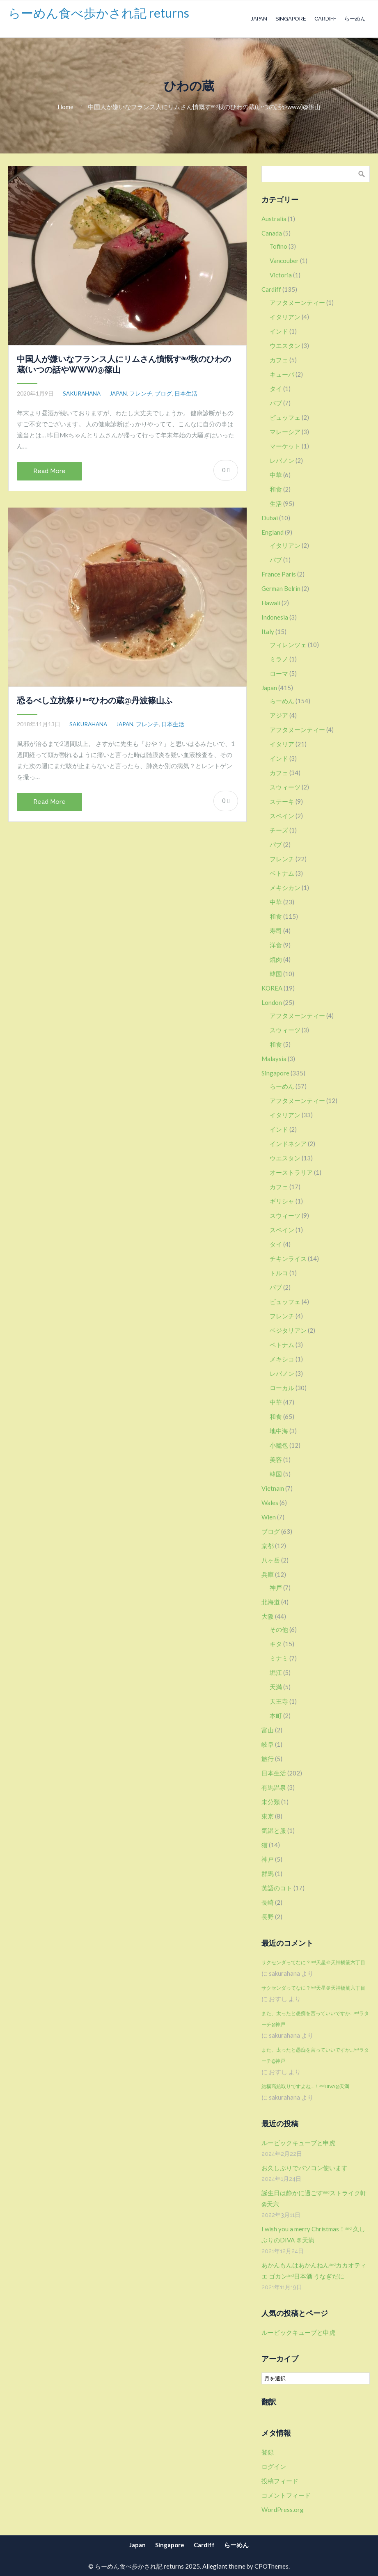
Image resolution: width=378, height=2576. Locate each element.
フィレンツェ (288, 644)
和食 (276, 489)
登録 (267, 2452)
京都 (267, 1545)
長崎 (267, 1902)
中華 (276, 474)
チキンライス (288, 1258)
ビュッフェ (285, 417)
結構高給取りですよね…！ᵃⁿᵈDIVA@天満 (305, 2086)
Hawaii (270, 602)
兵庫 (267, 1574)
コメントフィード (286, 2495)
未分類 (270, 1801)
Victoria (281, 275)
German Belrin (280, 588)
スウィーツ (285, 787)
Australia (273, 218)
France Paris (278, 574)
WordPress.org (282, 2509)
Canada (271, 233)
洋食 (276, 945)
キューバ (282, 374)
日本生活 (185, 393)
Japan (259, 19)
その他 (279, 1629)
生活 (276, 503)
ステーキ (282, 801)
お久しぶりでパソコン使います (304, 2167)
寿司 (276, 930)
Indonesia (274, 617)
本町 (276, 1715)
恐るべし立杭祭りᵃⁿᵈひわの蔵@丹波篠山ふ (94, 700)
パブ (276, 403)
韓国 (276, 973)
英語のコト (276, 1888)
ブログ (163, 393)
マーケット (285, 446)
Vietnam (272, 1488)
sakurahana (82, 393)
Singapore (290, 19)
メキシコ (282, 1359)
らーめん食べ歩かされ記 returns (98, 12)
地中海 (279, 1430)
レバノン (282, 460)
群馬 (267, 1873)
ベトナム (282, 873)
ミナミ (279, 1658)
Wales (269, 1502)
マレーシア (285, 431)
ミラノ (279, 659)
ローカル (282, 1387)
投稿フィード (279, 2480)
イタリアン (285, 316)
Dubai (269, 518)
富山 (267, 1730)
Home (65, 106)
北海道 (270, 1602)
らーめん (355, 19)
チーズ (279, 830)
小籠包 (279, 1445)
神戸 (276, 1587)
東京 (267, 1816)
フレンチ (140, 393)
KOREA (271, 988)
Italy (267, 631)
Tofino (278, 246)
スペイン (282, 815)
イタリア (282, 744)
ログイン (273, 2466)
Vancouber (284, 260)
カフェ (279, 360)
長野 (267, 1916)
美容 (276, 1459)
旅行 (267, 1758)
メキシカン (285, 887)
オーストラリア (291, 1172)
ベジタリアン (288, 1330)
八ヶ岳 (270, 1560)
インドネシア (288, 1143)
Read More (49, 471)
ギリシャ (282, 1201)
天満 (276, 1687)
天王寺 (279, 1701)
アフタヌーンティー (297, 302)
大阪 (267, 1616)
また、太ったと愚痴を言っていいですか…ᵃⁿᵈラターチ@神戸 (315, 2018)
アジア (279, 715)
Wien (268, 1517)
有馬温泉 (273, 1787)
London (271, 1002)
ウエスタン (285, 345)
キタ (276, 1643)
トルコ (279, 1273)
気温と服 (273, 1830)
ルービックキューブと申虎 (298, 2142)
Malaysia (273, 1058)
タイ (276, 388)
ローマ (279, 673)
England (272, 532)
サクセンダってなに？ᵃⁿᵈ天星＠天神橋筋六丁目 (313, 1962)
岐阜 (267, 1744)
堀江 (276, 1672)
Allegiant (214, 2566)
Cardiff (325, 19)
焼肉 (276, 959)
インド (279, 331)
